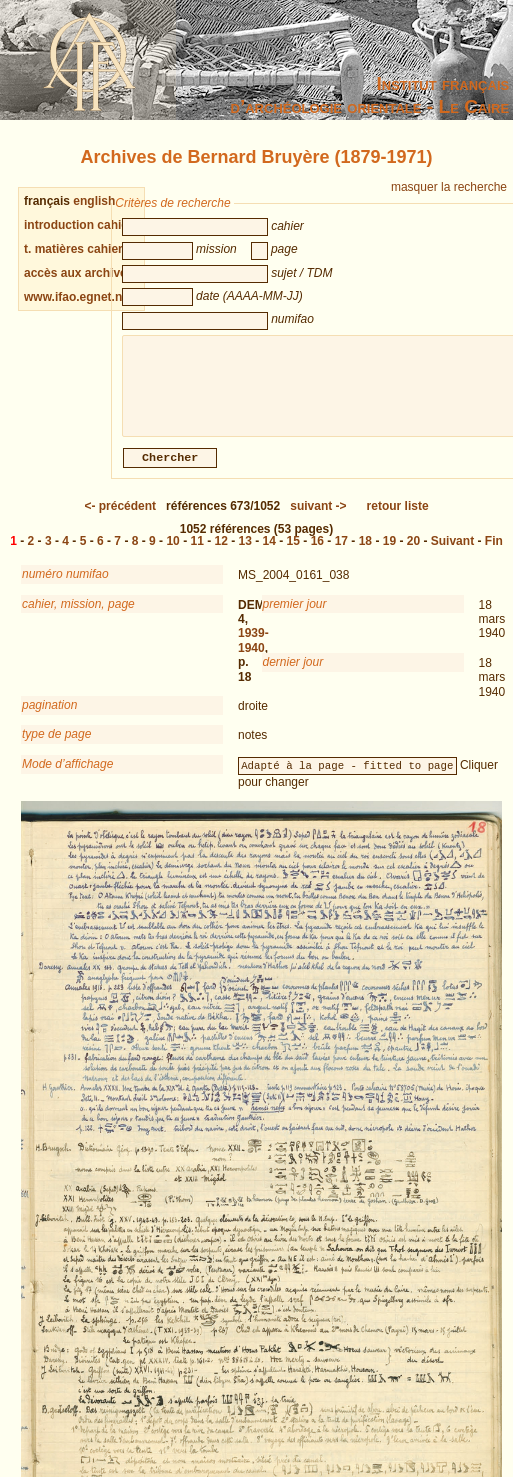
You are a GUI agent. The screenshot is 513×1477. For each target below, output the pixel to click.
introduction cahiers (81, 225)
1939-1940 (253, 652)
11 (196, 553)
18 (365, 553)
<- (120, 518)
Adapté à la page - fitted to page (347, 777)
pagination (49, 717)
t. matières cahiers (76, 249)
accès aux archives (78, 273)
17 (341, 553)
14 (269, 553)
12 (221, 553)
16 (317, 553)
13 (245, 553)
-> (318, 518)
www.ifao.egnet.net (78, 297)
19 (389, 553)
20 (413, 553)
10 (172, 553)
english (94, 201)
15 (293, 553)
